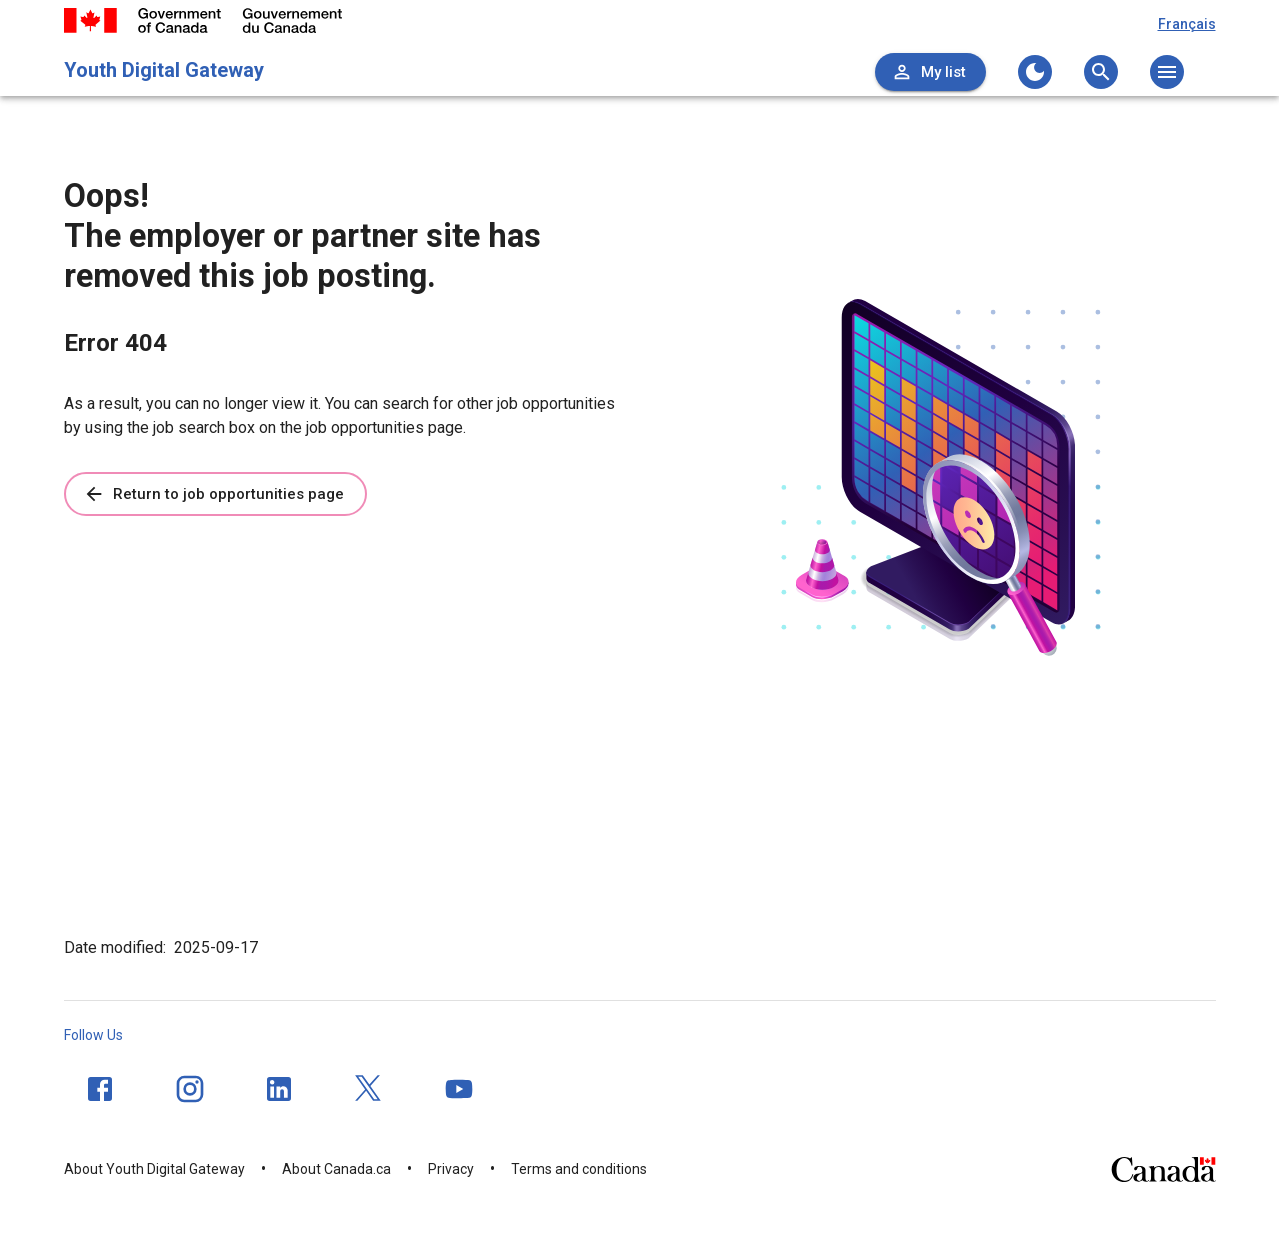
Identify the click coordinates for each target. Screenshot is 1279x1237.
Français (1187, 24)
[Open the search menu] (1101, 72)
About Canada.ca (336, 1169)
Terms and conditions (579, 1169)
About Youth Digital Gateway (154, 1169)
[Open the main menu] (1167, 72)
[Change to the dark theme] (1035, 72)
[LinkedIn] (279, 1089)
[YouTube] (459, 1089)
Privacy (451, 1169)
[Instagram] (190, 1089)
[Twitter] (369, 1089)
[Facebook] (100, 1089)
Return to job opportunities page (213, 494)
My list (928, 72)
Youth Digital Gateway (164, 70)
